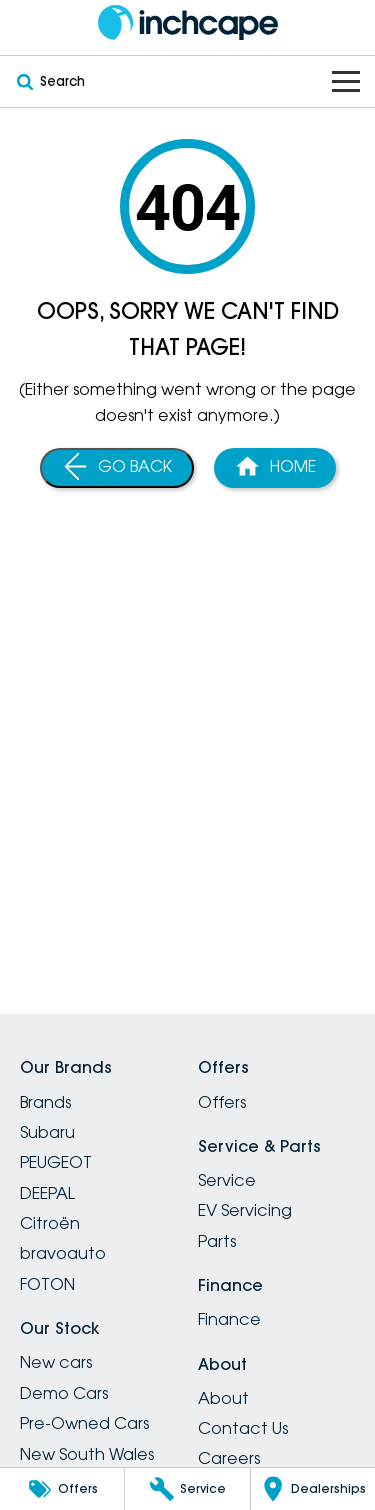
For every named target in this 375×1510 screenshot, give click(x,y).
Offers (222, 1102)
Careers (229, 1458)
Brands (45, 1102)
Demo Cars (64, 1393)
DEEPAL (47, 1193)
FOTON (47, 1284)
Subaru (47, 1132)
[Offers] (62, 1489)
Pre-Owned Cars (84, 1423)
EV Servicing (245, 1210)
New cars (56, 1362)
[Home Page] (187, 22)
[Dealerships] (313, 1489)
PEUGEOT (56, 1162)
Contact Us (243, 1428)
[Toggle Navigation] (346, 81)
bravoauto (63, 1253)
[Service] (187, 1489)
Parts (217, 1241)
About (223, 1398)
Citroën (50, 1223)
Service (227, 1180)
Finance (229, 1319)
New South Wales (87, 1454)
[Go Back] (117, 468)
